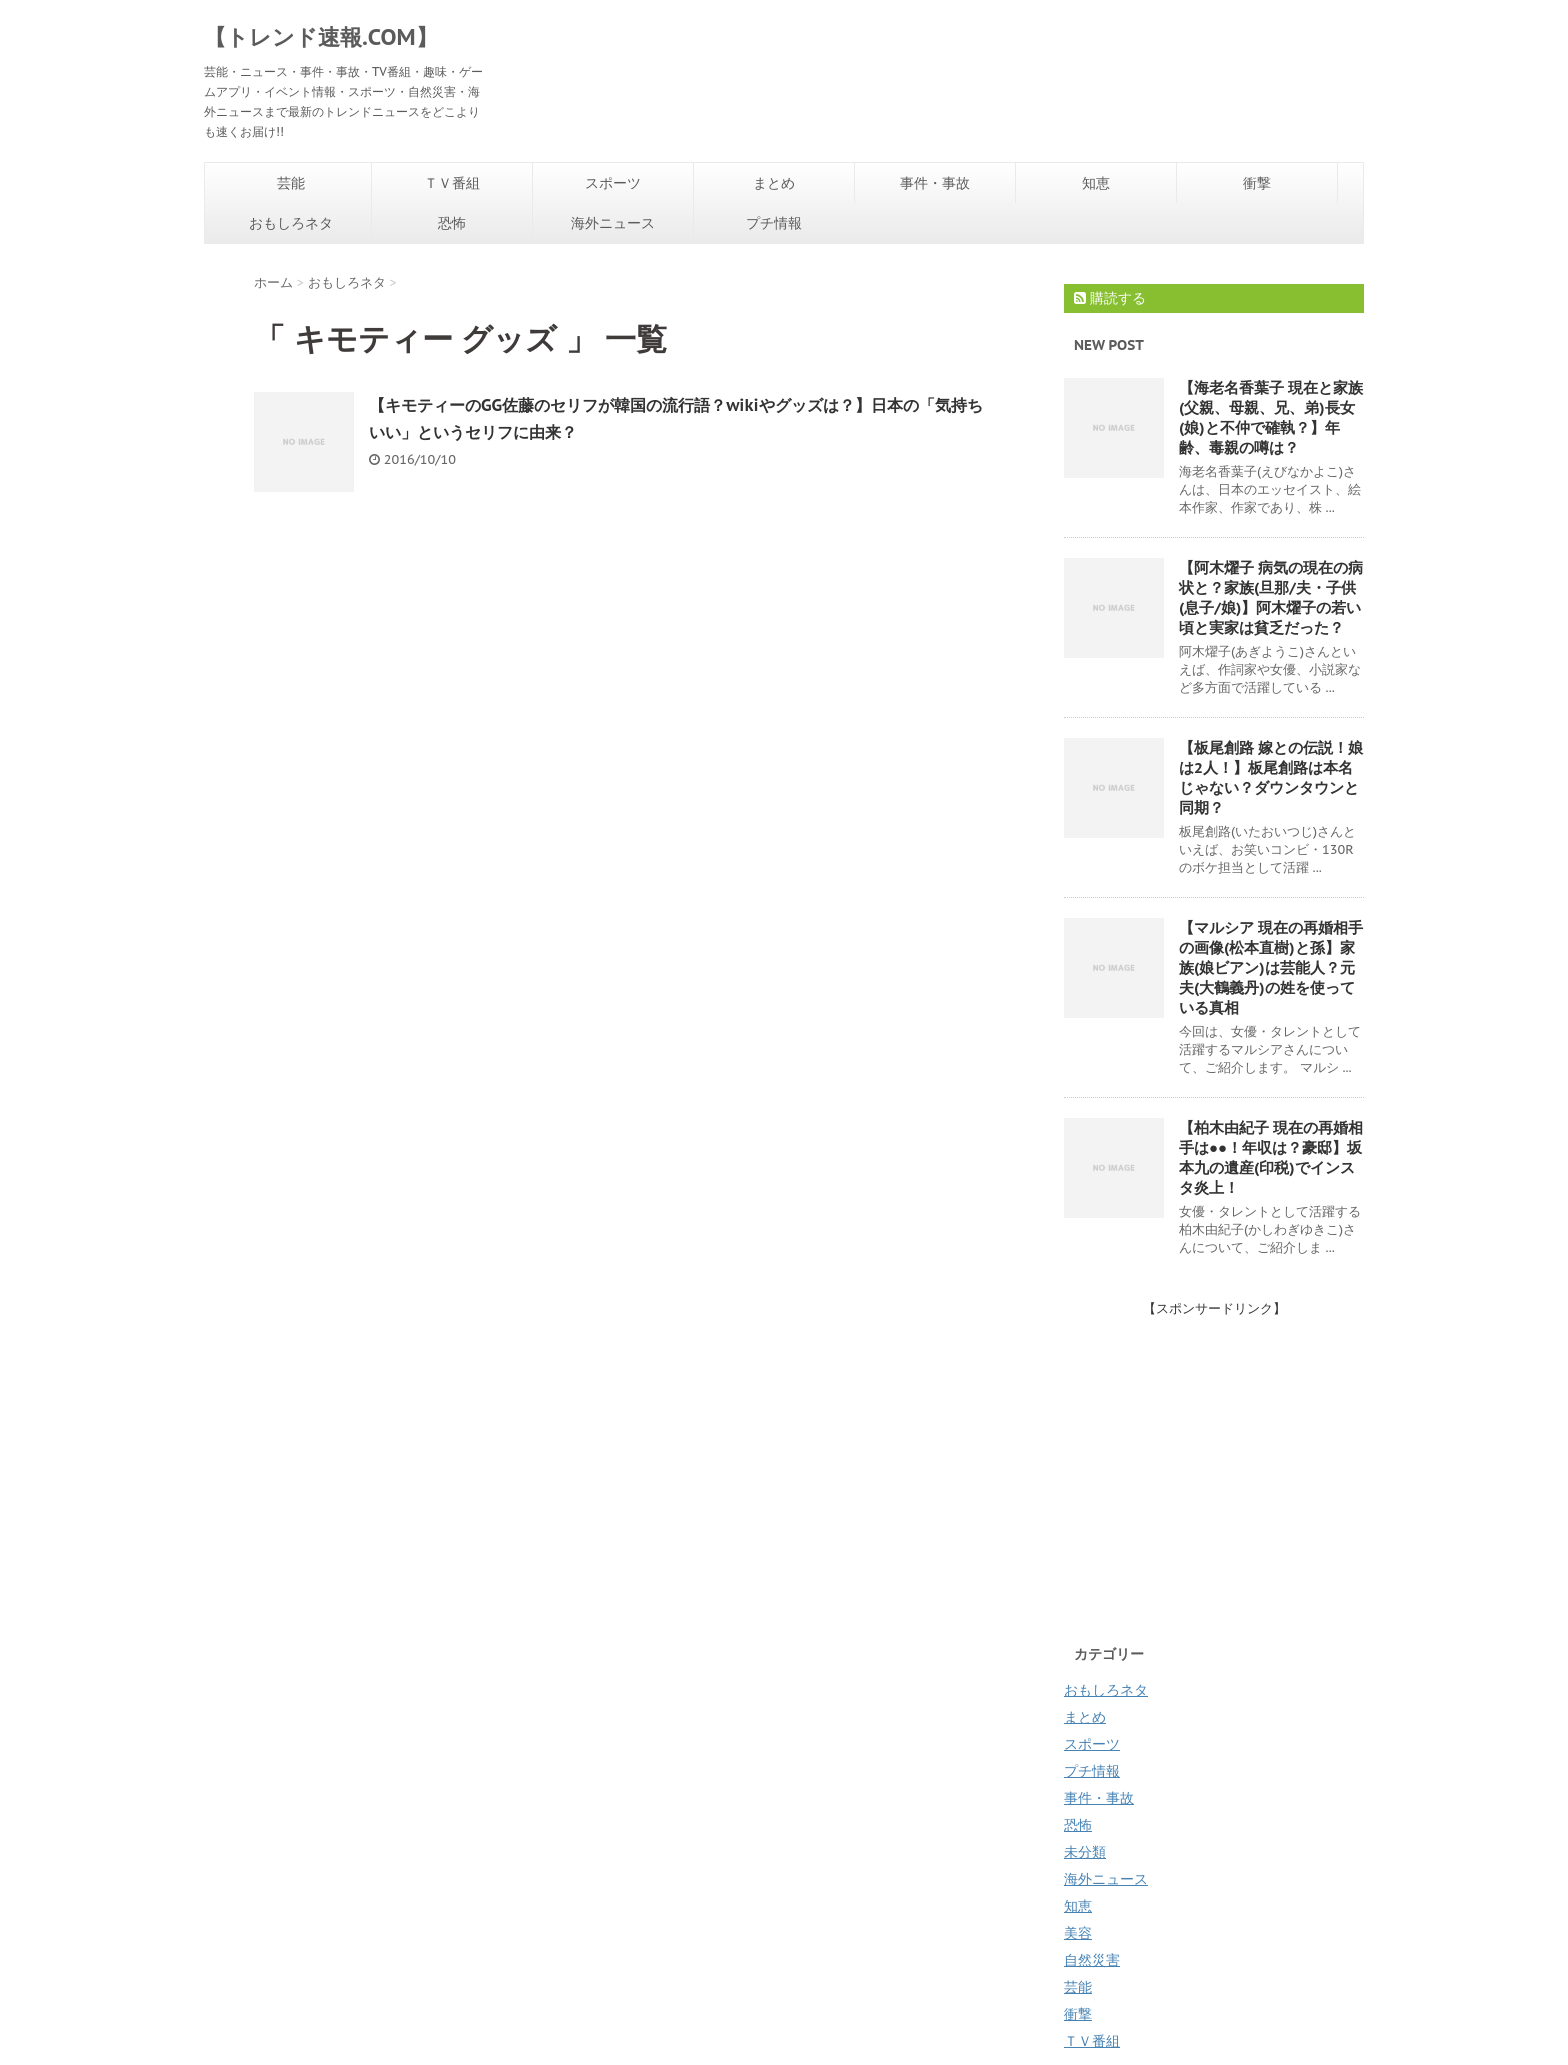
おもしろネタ (291, 223)
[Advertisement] (1232, 1458)
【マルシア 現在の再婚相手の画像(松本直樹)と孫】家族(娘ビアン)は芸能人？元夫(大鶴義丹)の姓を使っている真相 (1271, 967)
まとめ (774, 183)
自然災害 (1092, 1960)
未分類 (1085, 1852)
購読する (1110, 298)
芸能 (291, 183)
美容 (1078, 1933)
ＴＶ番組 (452, 183)
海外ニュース (613, 223)
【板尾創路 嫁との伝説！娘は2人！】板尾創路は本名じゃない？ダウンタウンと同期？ (1271, 777)
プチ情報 (774, 223)
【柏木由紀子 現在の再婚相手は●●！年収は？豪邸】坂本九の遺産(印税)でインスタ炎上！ (1271, 1157)
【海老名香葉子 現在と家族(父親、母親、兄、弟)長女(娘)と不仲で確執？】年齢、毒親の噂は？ (1271, 417)
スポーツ (613, 183)
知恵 (1096, 183)
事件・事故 (935, 183)
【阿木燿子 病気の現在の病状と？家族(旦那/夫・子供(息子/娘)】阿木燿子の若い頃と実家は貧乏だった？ (1271, 597)
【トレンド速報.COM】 (321, 37)
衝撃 (1257, 183)
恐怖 (452, 223)
